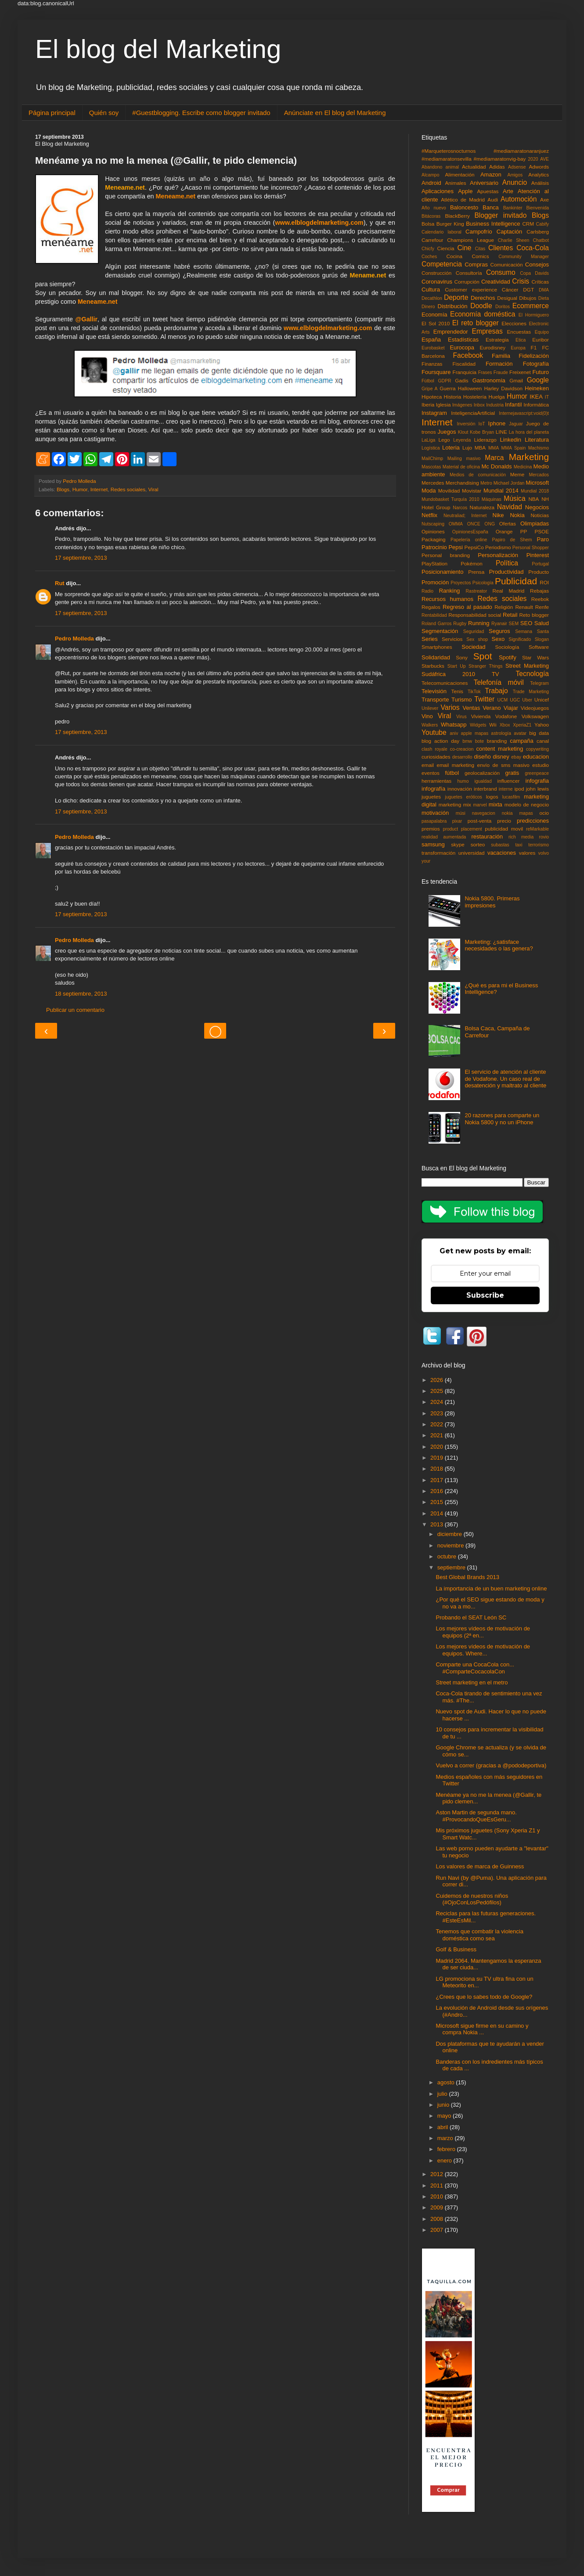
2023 (437, 1413)
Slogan (542, 639)
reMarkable (537, 829)
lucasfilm (511, 797)
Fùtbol (428, 380)
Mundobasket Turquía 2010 (450, 499)
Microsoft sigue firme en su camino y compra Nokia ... (482, 2029)
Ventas (471, 708)
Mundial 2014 (501, 490)
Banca (491, 207)
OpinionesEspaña (470, 531)
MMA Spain (513, 448)
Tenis (457, 691)
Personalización (498, 555)
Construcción (436, 273)
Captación (510, 231)
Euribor (540, 339)
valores (527, 853)
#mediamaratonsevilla (447, 159)
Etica (521, 340)
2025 (437, 1391)
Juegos (446, 431)
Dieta (543, 298)
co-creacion (462, 749)
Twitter (484, 699)
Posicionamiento (442, 571)
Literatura (537, 439)
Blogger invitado (500, 215)
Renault (524, 607)
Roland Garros (436, 623)
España (431, 339)
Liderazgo (485, 440)
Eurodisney (492, 347)
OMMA (456, 524)
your (426, 861)
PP (523, 531)
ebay (516, 757)
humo (463, 781)
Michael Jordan (509, 483)
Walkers (430, 725)
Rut (60, 583)
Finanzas (432, 364)
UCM (502, 700)
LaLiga (428, 440)
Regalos (431, 607)
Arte (508, 191)
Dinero (428, 306)
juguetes (431, 796)
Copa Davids (534, 273)
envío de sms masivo (503, 765)
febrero (447, 2149)
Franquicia (465, 372)
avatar (520, 733)
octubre (447, 1556)
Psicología (483, 582)
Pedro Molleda (74, 638)
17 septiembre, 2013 (81, 557)
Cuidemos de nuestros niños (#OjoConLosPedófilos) (472, 1899)
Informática (536, 404)
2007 (437, 2230)
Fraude (501, 372)
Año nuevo (434, 207)
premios (431, 828)
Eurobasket (433, 347)
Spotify (507, 657)
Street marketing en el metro (472, 1682)
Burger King (450, 224)
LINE (501, 432)
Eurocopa (462, 347)
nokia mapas (517, 813)
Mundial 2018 (535, 491)
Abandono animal (440, 167)
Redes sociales (128, 489)
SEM (514, 623)
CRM (528, 224)
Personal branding (446, 555)
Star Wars (535, 657)
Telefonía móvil (499, 682)
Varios (450, 707)
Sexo (498, 639)
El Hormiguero (534, 315)
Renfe (542, 607)
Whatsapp (454, 724)
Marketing (529, 457)
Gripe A (430, 388)
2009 (437, 2207)
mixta (495, 804)
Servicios (452, 639)
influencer (508, 781)
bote (479, 741)
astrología (501, 733)
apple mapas (474, 733)
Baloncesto (464, 207)
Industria (495, 405)
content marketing (499, 748)
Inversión (466, 423)
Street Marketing (527, 665)
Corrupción (466, 281)
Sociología (507, 647)
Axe (544, 199)
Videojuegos (535, 708)
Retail (510, 615)
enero (445, 2160)
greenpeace (537, 773)
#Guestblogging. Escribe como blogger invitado (201, 112)
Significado (519, 639)
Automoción (519, 199)
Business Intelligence (493, 223)
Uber (527, 700)
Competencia (442, 264)
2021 (437, 1435)
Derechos (483, 298)
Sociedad (473, 647)
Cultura (431, 289)
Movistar (471, 490)
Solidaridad (436, 657)
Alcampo (430, 175)
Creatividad (495, 281)
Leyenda (462, 440)
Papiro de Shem (512, 539)
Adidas (497, 166)
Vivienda (481, 716)
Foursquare (436, 372)
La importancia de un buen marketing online (491, 1588)
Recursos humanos (447, 599)
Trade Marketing (531, 691)
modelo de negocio (527, 804)
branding (497, 741)
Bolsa (428, 224)
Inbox (479, 405)
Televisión (434, 691)
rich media (521, 837)
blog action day (440, 741)
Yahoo (541, 724)
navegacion (483, 813)
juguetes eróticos (463, 797)
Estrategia (497, 339)
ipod (519, 789)
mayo (445, 2115)
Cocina (454, 256)
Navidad (509, 507)
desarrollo (462, 757)
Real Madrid (509, 591)
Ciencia (445, 248)
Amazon (490, 174)
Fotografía (536, 363)
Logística (431, 448)
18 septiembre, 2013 (81, 993)
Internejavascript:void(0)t (524, 413)
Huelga (496, 396)
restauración (487, 836)
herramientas (436, 781)
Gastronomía (488, 380)
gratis (512, 773)
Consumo (501, 272)
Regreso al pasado (467, 607)
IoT (482, 423)
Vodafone (506, 716)
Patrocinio (434, 547)
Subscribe (485, 1295)
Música (514, 498)
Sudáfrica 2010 (448, 674)
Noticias (539, 515)
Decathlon (432, 298)
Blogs (63, 489)
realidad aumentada (444, 837)
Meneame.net (176, 196)
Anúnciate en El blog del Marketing (335, 112)
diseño (482, 756)
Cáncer (510, 289)
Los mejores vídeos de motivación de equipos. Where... (483, 1650)
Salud (541, 623)
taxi (518, 844)
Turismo (461, 699)
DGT (528, 289)
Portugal (540, 563)
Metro (486, 483)
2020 (533, 159)
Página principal (52, 112)
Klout (463, 432)
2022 (437, 1424)
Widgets (478, 725)
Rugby (459, 623)
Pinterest (537, 555)
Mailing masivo (464, 458)
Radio (427, 591)
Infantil (513, 404)
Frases (485, 372)
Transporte (435, 699)
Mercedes (433, 483)
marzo (446, 2138)
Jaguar (516, 423)
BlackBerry (457, 216)
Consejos (537, 264)
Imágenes (462, 405)
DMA (544, 290)
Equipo (542, 332)
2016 (437, 1491)
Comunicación (506, 264)
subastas (500, 844)
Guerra (447, 388)
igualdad (482, 781)
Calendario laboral (441, 232)
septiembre (452, 1567)
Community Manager (523, 256)
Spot (482, 656)
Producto (538, 572)
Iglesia (443, 404)
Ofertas (507, 523)
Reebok (540, 599)
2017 (437, 1480)
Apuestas (488, 191)
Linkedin (510, 439)
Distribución (453, 306)
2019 (437, 1457)
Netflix (429, 515)
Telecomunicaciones (445, 683)
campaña (521, 741)
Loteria (451, 447)
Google (538, 380)
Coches (429, 256)
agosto (446, 2082)
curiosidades (436, 756)
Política (507, 563)
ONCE (473, 524)
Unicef (541, 699)
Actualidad (474, 166)
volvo (543, 853)
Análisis (540, 183)
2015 (437, 1502)
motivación (435, 812)
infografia (537, 780)
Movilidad (449, 490)
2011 (437, 2185)
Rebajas (539, 591)
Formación (499, 363)
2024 (437, 1402)
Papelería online (469, 539)
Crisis (520, 281)
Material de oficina (461, 466)
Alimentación (460, 174)
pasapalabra (434, 821)
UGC (515, 700)
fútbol (452, 773)
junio (444, 2104)
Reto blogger (534, 615)
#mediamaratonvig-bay (500, 159)
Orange (504, 531)
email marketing (455, 765)
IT (547, 397)
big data (539, 733)
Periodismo (498, 547)
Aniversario (484, 183)
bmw (467, 741)
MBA (480, 447)
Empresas (487, 331)
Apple (465, 191)
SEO (526, 623)
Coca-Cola (532, 248)
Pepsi (455, 547)
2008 (437, 2219)
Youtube (434, 732)
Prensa (476, 572)
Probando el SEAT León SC (471, 1617)
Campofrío (478, 231)
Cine (464, 248)
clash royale (434, 749)
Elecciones (513, 323)
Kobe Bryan (482, 432)
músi (460, 813)
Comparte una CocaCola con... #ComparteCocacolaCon (475, 1668)
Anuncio (514, 182)
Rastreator (476, 591)
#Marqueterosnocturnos (449, 151)
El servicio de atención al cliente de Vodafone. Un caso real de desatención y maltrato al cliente (505, 1079)
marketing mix (455, 804)
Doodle (481, 305)
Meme (517, 474)
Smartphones (437, 647)
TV (495, 674)
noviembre (451, 1545)
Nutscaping (433, 524)
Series (430, 639)
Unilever (430, 708)
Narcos (460, 507)
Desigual (507, 298)
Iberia (428, 404)
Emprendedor (450, 331)
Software (539, 647)
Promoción (435, 582)
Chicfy (428, 248)
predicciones (533, 820)
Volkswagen (535, 716)
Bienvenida (537, 207)
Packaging (434, 539)
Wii (492, 724)
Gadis (462, 380)
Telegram (539, 683)
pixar (457, 821)
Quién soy (104, 112)
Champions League (470, 240)
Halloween (470, 388)
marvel (480, 804)
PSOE (542, 531)
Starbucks (433, 666)
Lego (444, 440)
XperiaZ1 (522, 725)
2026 (437, 1380)
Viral (153, 489)
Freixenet (520, 372)
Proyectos (461, 582)
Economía (434, 314)
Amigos (515, 175)
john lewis (537, 789)
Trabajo (496, 690)
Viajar (511, 708)
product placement (462, 829)
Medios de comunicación (478, 474)
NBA (533, 499)
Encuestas (519, 332)
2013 (437, 1524)
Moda (429, 490)
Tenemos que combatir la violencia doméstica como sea (479, 1935)
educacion (536, 756)
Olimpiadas (534, 523)
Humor (79, 489)
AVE (544, 159)
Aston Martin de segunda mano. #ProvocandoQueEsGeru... (476, 1816)
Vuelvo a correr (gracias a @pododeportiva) (491, 1765)
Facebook (468, 355)
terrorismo (538, 844)
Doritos (502, 306)
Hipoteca (432, 396)
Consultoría (469, 273)
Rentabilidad (434, 615)
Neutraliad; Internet (465, 515)
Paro (543, 539)
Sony (462, 657)
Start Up (456, 666)
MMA (493, 448)
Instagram (434, 413)
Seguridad (473, 631)
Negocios (537, 507)
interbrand (485, 789)
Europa (518, 347)
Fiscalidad (464, 364)
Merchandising (462, 483)
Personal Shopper (530, 547)
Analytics (538, 174)
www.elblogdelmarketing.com (319, 222)
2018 (437, 1468)
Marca (494, 457)
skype (458, 844)
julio (443, 2093)
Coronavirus (437, 281)
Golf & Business (456, 1949)
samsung (433, 844)
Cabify (542, 224)
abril (443, 2127)
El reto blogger (475, 323)
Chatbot (541, 240)
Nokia (517, 515)
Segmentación (440, 631)
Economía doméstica (482, 314)
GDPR (444, 380)
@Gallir (87, 319)
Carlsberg (537, 231)
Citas (480, 248)
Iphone (497, 423)
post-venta (480, 821)
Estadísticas (463, 339)
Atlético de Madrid (463, 199)
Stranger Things (485, 666)
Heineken (537, 388)
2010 (437, 2196)
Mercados (539, 474)
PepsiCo (474, 547)
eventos (431, 773)
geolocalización (482, 773)
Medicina (523, 466)
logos (492, 796)
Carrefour (432, 240)
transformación (438, 853)
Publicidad (516, 581)
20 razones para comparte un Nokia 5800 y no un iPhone (502, 1119)
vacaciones (501, 852)
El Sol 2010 (436, 323)
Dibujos (527, 298)
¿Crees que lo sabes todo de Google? (484, 1996)
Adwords (539, 166)
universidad (471, 853)
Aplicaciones (438, 191)
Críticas (540, 281)
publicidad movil (504, 828)
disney (501, 756)
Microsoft (537, 482)
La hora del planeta (529, 432)
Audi (492, 199)
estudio (540, 765)
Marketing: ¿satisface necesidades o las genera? (499, 945)
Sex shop (477, 639)
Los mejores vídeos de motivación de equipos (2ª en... (483, 1632)
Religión (503, 607)
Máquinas (491, 499)
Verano (492, 708)
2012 (437, 2174)
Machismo (538, 448)
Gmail (516, 380)
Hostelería (475, 396)
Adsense (517, 167)
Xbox (505, 725)
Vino (427, 716)
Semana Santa (532, 631)
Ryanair (499, 623)
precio (504, 821)
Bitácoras (431, 216)
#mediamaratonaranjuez (521, 151)
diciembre (450, 1534)
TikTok (474, 691)
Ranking (449, 590)
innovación (459, 789)
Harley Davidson (503, 388)
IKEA (536, 396)
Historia (452, 396)
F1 (534, 347)
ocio (544, 813)
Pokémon (471, 563)
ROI (544, 582)
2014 (437, 1513)
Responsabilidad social (474, 615)
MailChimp (432, 458)
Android (431, 183)
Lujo (467, 447)
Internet (99, 489)
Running (478, 623)
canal (543, 741)
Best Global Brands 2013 (467, 1577)
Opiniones (433, 531)
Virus (461, 716)
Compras (476, 264)
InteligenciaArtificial (473, 413)
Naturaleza (482, 507)
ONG (489, 524)
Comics (480, 256)
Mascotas (431, 466)
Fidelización (534, 356)
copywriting (537, 749)
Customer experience (471, 289)
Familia (501, 356)
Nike (498, 515)
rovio (544, 837)
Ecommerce (530, 305)
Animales (455, 183)
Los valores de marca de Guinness (480, 1866)
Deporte (456, 297)
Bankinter (513, 207)
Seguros (499, 631)
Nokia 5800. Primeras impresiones (492, 902)
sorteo (478, 844)
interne (506, 789)
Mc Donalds (496, 466)
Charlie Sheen (513, 240)
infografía (433, 788)
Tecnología (532, 673)
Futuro (540, 372)
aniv (454, 733)
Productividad (506, 571)
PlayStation (434, 563)
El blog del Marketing (158, 49)
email (428, 765)
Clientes (500, 248)
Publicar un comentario (75, 1010)
